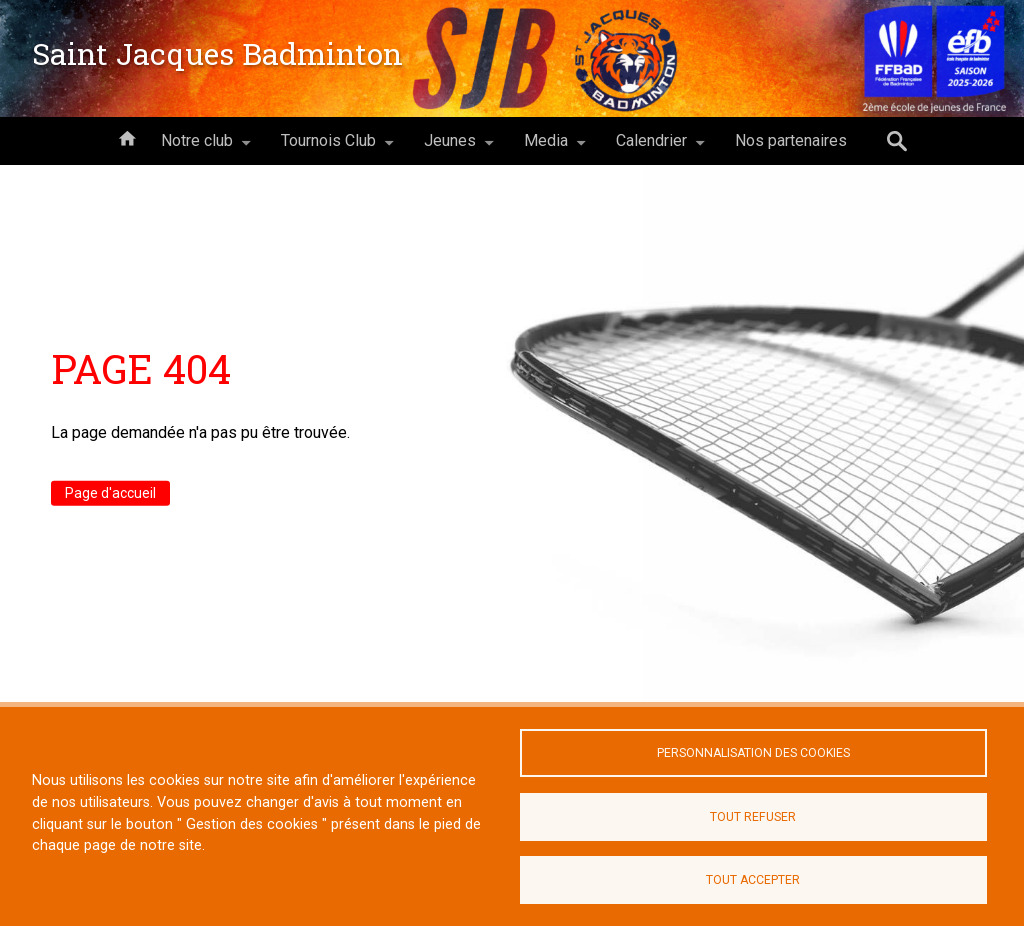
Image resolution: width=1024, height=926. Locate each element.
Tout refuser (753, 817)
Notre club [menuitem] (197, 148)
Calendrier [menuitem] (651, 148)
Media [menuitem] (546, 148)
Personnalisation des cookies (753, 753)
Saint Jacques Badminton (217, 54)
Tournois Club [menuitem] (328, 148)
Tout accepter (753, 880)
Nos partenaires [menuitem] (791, 140)
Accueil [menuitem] (127, 137)
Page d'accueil (110, 493)
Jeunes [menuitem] (450, 148)
